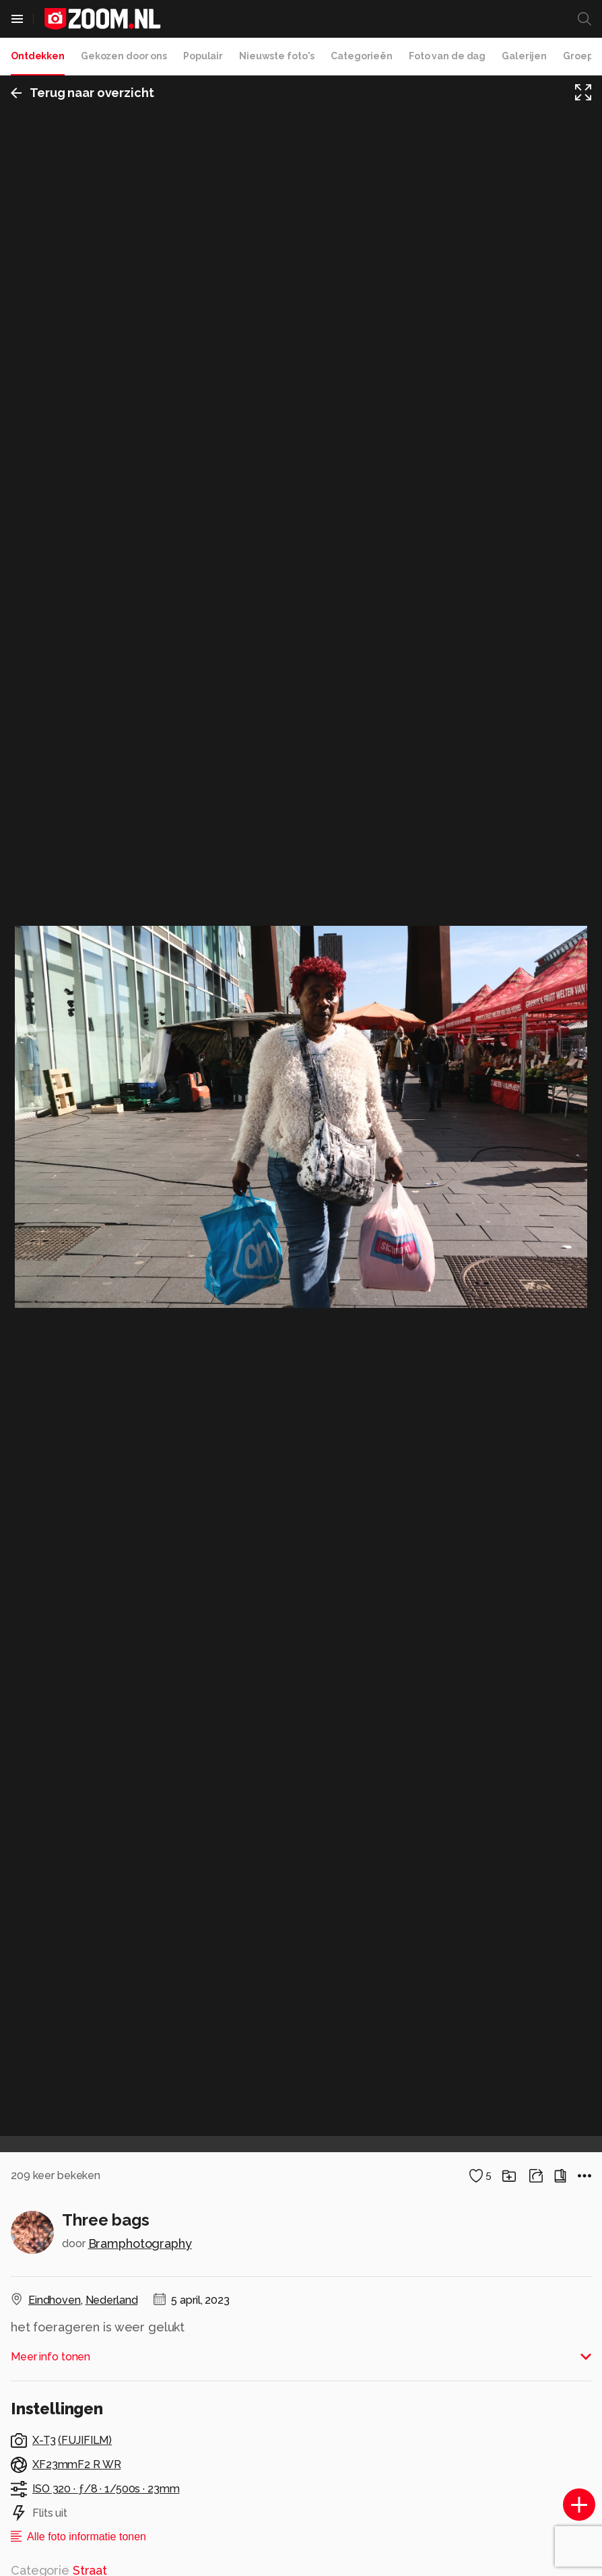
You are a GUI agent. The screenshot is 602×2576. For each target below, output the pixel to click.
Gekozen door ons (124, 56)
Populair (203, 56)
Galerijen (524, 56)
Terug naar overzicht (82, 93)
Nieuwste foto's (276, 56)
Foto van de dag (447, 56)
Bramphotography (140, 2243)
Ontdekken (38, 56)
